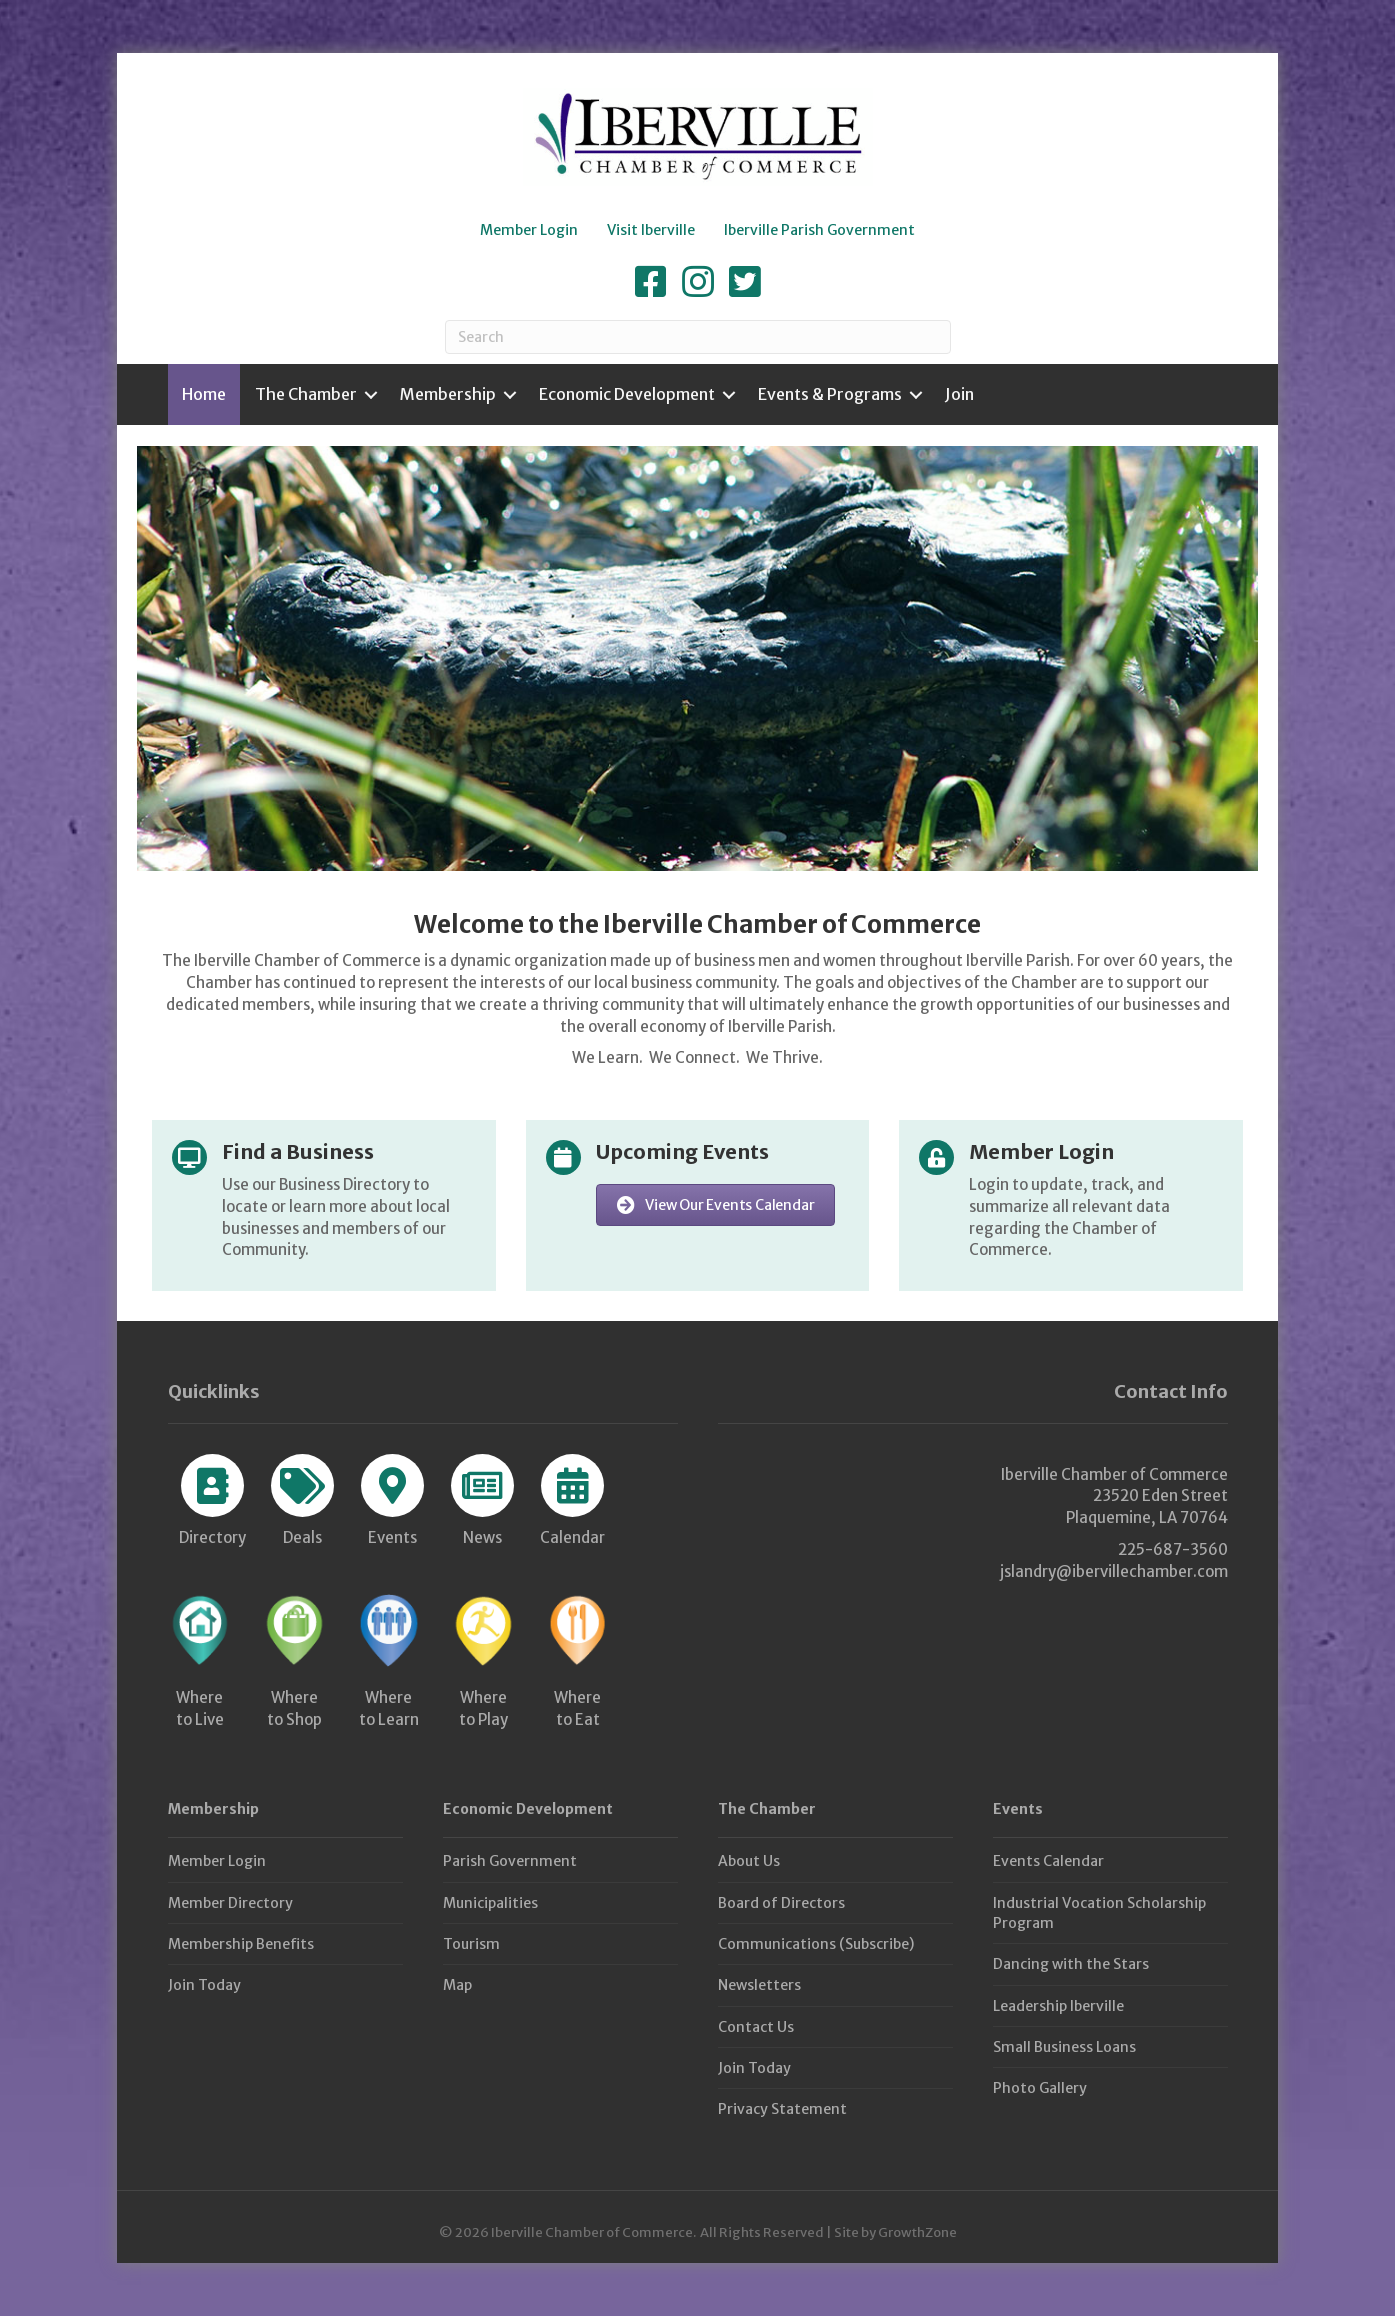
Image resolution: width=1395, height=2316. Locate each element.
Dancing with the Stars (1071, 1964)
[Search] (698, 337)
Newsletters (759, 1985)
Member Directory (230, 1903)
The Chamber (306, 394)
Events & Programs (830, 394)
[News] (482, 1496)
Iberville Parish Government (819, 230)
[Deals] (302, 1496)
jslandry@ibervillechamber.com (1114, 1571)
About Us (749, 1861)
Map (457, 1985)
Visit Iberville (651, 230)
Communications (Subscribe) (816, 1944)
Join (959, 394)
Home (204, 394)
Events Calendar (1048, 1861)
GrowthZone (917, 2232)
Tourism (471, 1944)
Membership (448, 394)
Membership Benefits (241, 1944)
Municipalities (490, 1903)
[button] (716, 1205)
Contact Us (756, 2027)
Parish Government (510, 1861)
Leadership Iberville (1058, 2006)
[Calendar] (572, 1496)
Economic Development (627, 394)
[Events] (392, 1496)
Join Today (204, 1985)
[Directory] (212, 1496)
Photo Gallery (1040, 2088)
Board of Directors (781, 1903)
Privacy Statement (782, 2109)
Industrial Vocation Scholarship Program (1099, 1913)
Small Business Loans (1064, 2047)
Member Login (529, 230)
